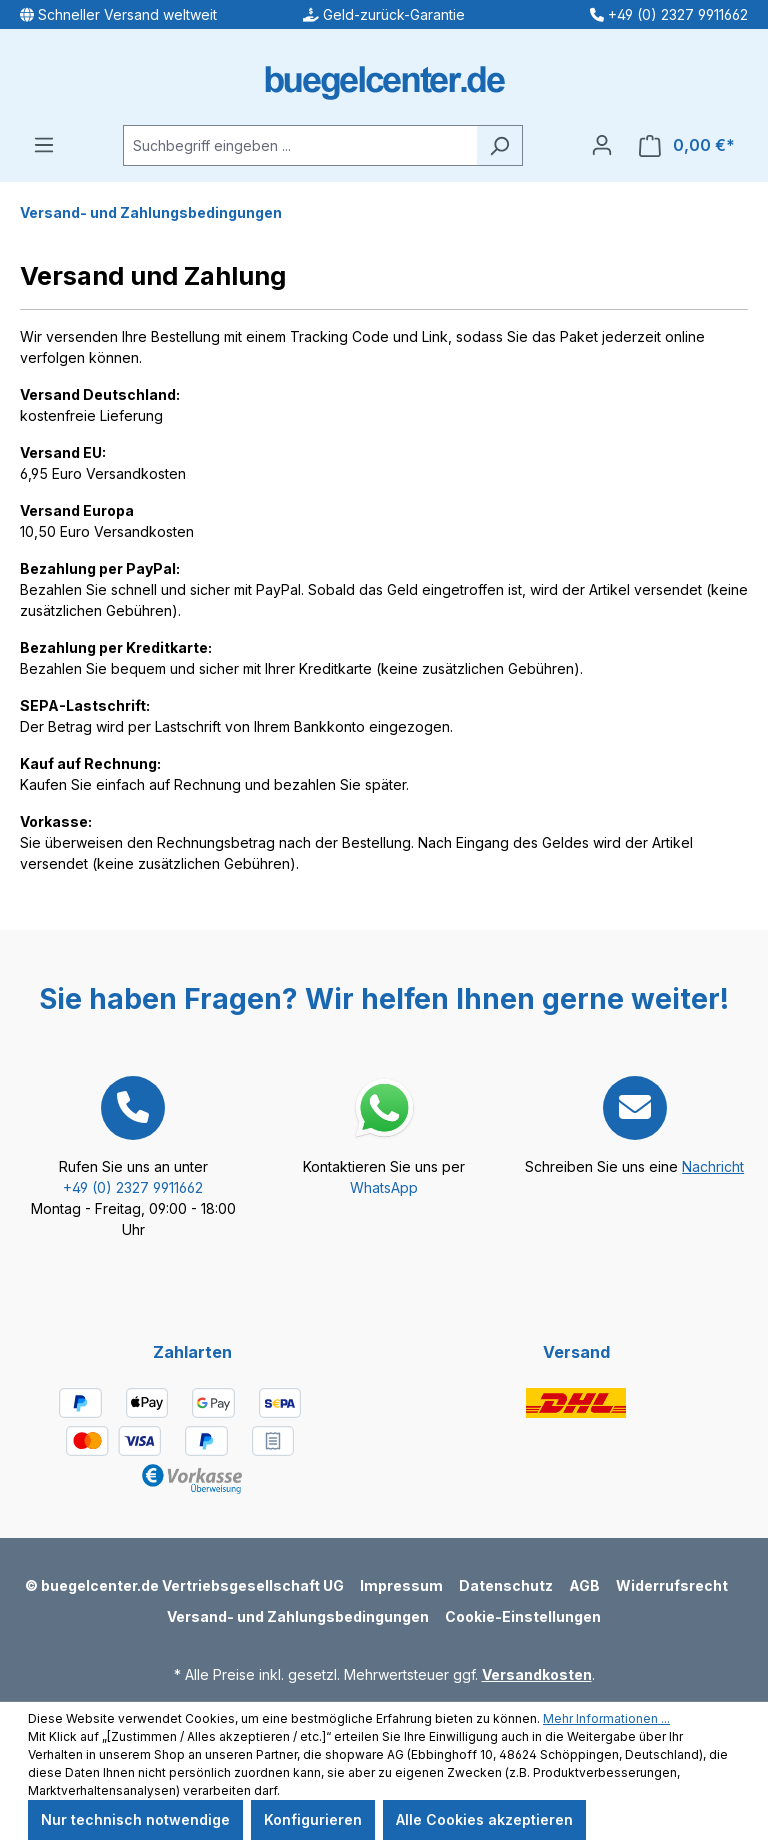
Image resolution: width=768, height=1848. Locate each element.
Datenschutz (506, 1585)
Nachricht (713, 1166)
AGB (584, 1585)
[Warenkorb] (687, 145)
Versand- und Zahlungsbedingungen (298, 1616)
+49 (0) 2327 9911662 (133, 1187)
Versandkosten (537, 1674)
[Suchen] (499, 145)
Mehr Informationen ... (606, 1718)
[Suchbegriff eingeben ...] (300, 145)
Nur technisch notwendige (135, 1819)
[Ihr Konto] (602, 145)
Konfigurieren (313, 1819)
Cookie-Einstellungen (523, 1616)
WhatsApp (384, 1187)
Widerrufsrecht (672, 1585)
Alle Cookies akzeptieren (484, 1819)
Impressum (401, 1585)
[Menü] (44, 145)
